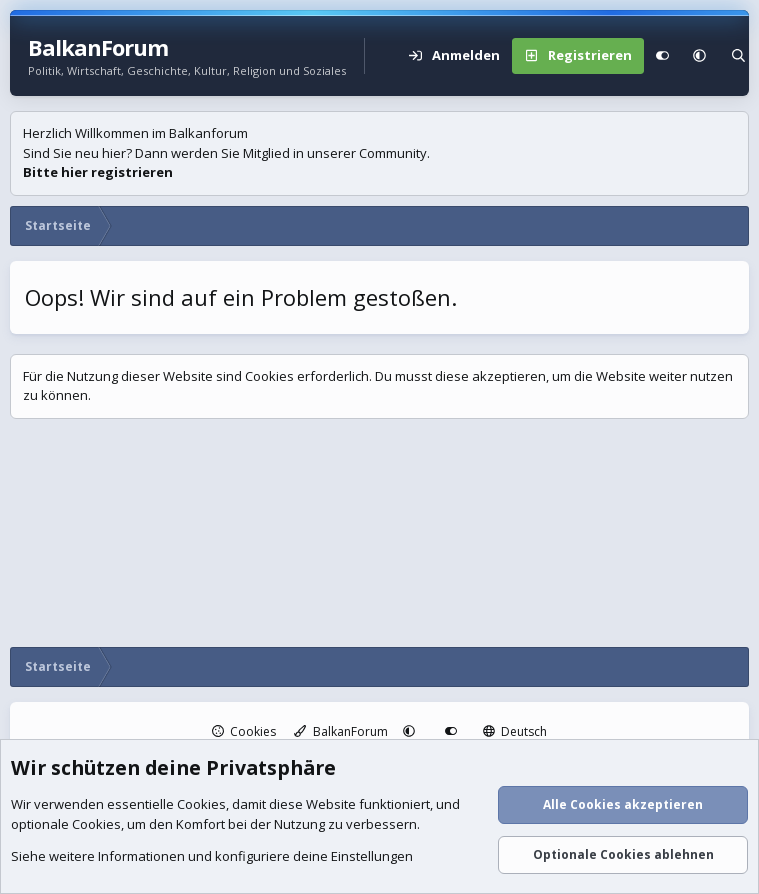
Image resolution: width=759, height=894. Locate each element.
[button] (699, 56)
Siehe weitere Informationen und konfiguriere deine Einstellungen (212, 857)
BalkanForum (341, 731)
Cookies (244, 731)
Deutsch (515, 731)
